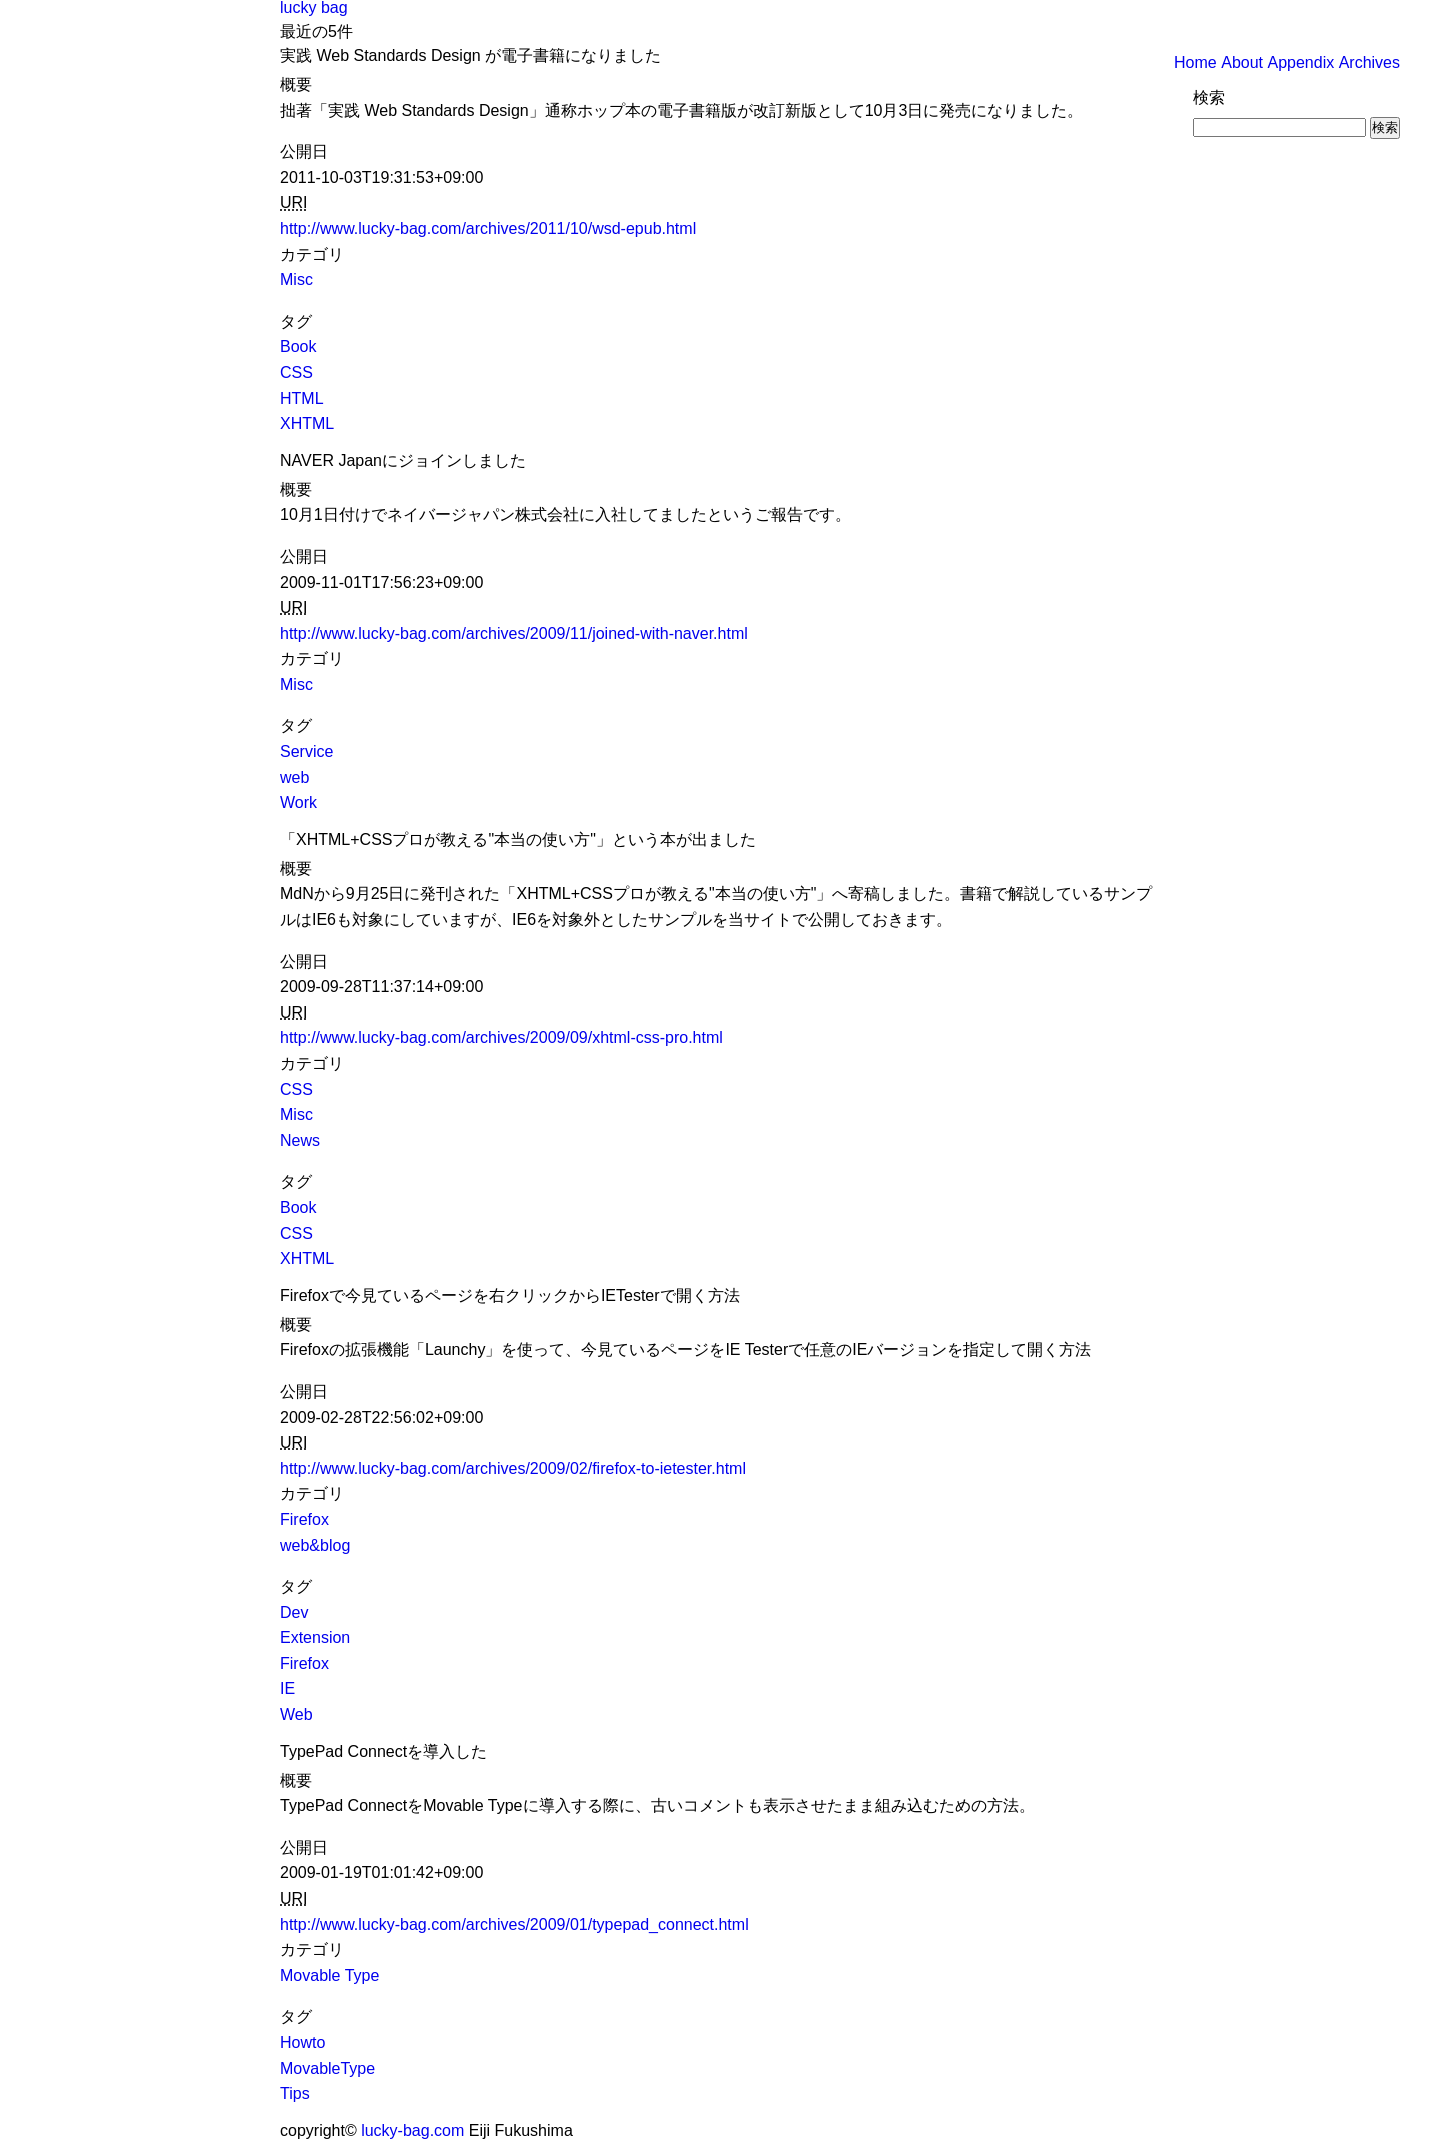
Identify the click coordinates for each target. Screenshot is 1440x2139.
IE (287, 1688)
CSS (296, 372)
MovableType (327, 2068)
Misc (296, 279)
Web (296, 1714)
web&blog (315, 1545)
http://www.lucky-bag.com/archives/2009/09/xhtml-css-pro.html (501, 1037)
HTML (302, 398)
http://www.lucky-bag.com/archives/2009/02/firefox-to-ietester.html (513, 1468)
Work (298, 802)
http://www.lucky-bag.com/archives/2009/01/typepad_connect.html (514, 1924)
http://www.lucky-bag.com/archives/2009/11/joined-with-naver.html (514, 633)
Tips (295, 2093)
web (294, 777)
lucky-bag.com (412, 2130)
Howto (302, 2042)
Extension (315, 1637)
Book (298, 346)
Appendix (1300, 62)
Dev (294, 1612)
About (1242, 62)
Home (1195, 62)
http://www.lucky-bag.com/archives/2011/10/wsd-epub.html (488, 228)
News (300, 1140)
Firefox (304, 1519)
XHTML (307, 423)
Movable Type (329, 1975)
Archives (1369, 62)
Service (306, 751)
